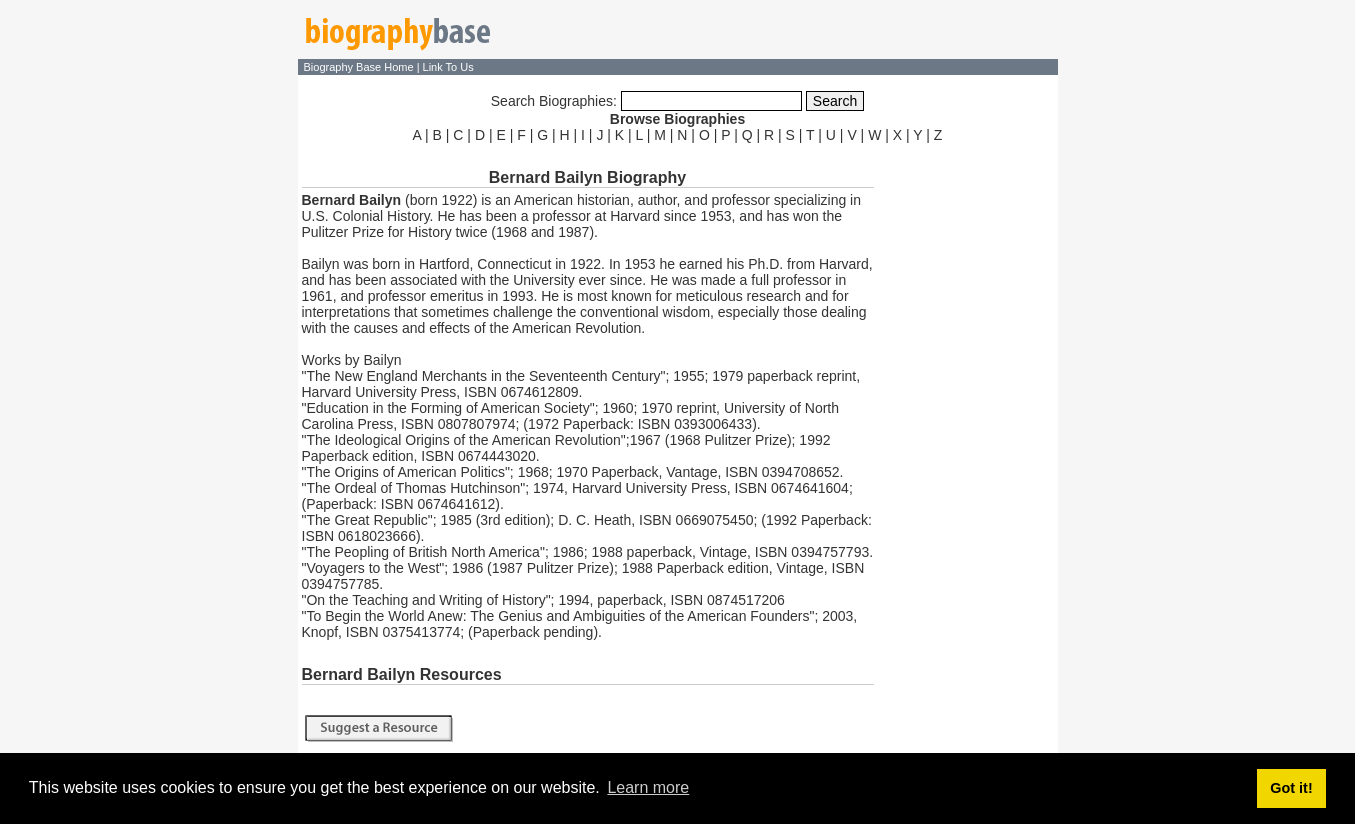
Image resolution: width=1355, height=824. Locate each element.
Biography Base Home (360, 67)
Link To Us (448, 67)
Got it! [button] (1291, 788)
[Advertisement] (968, 448)
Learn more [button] (648, 787)
